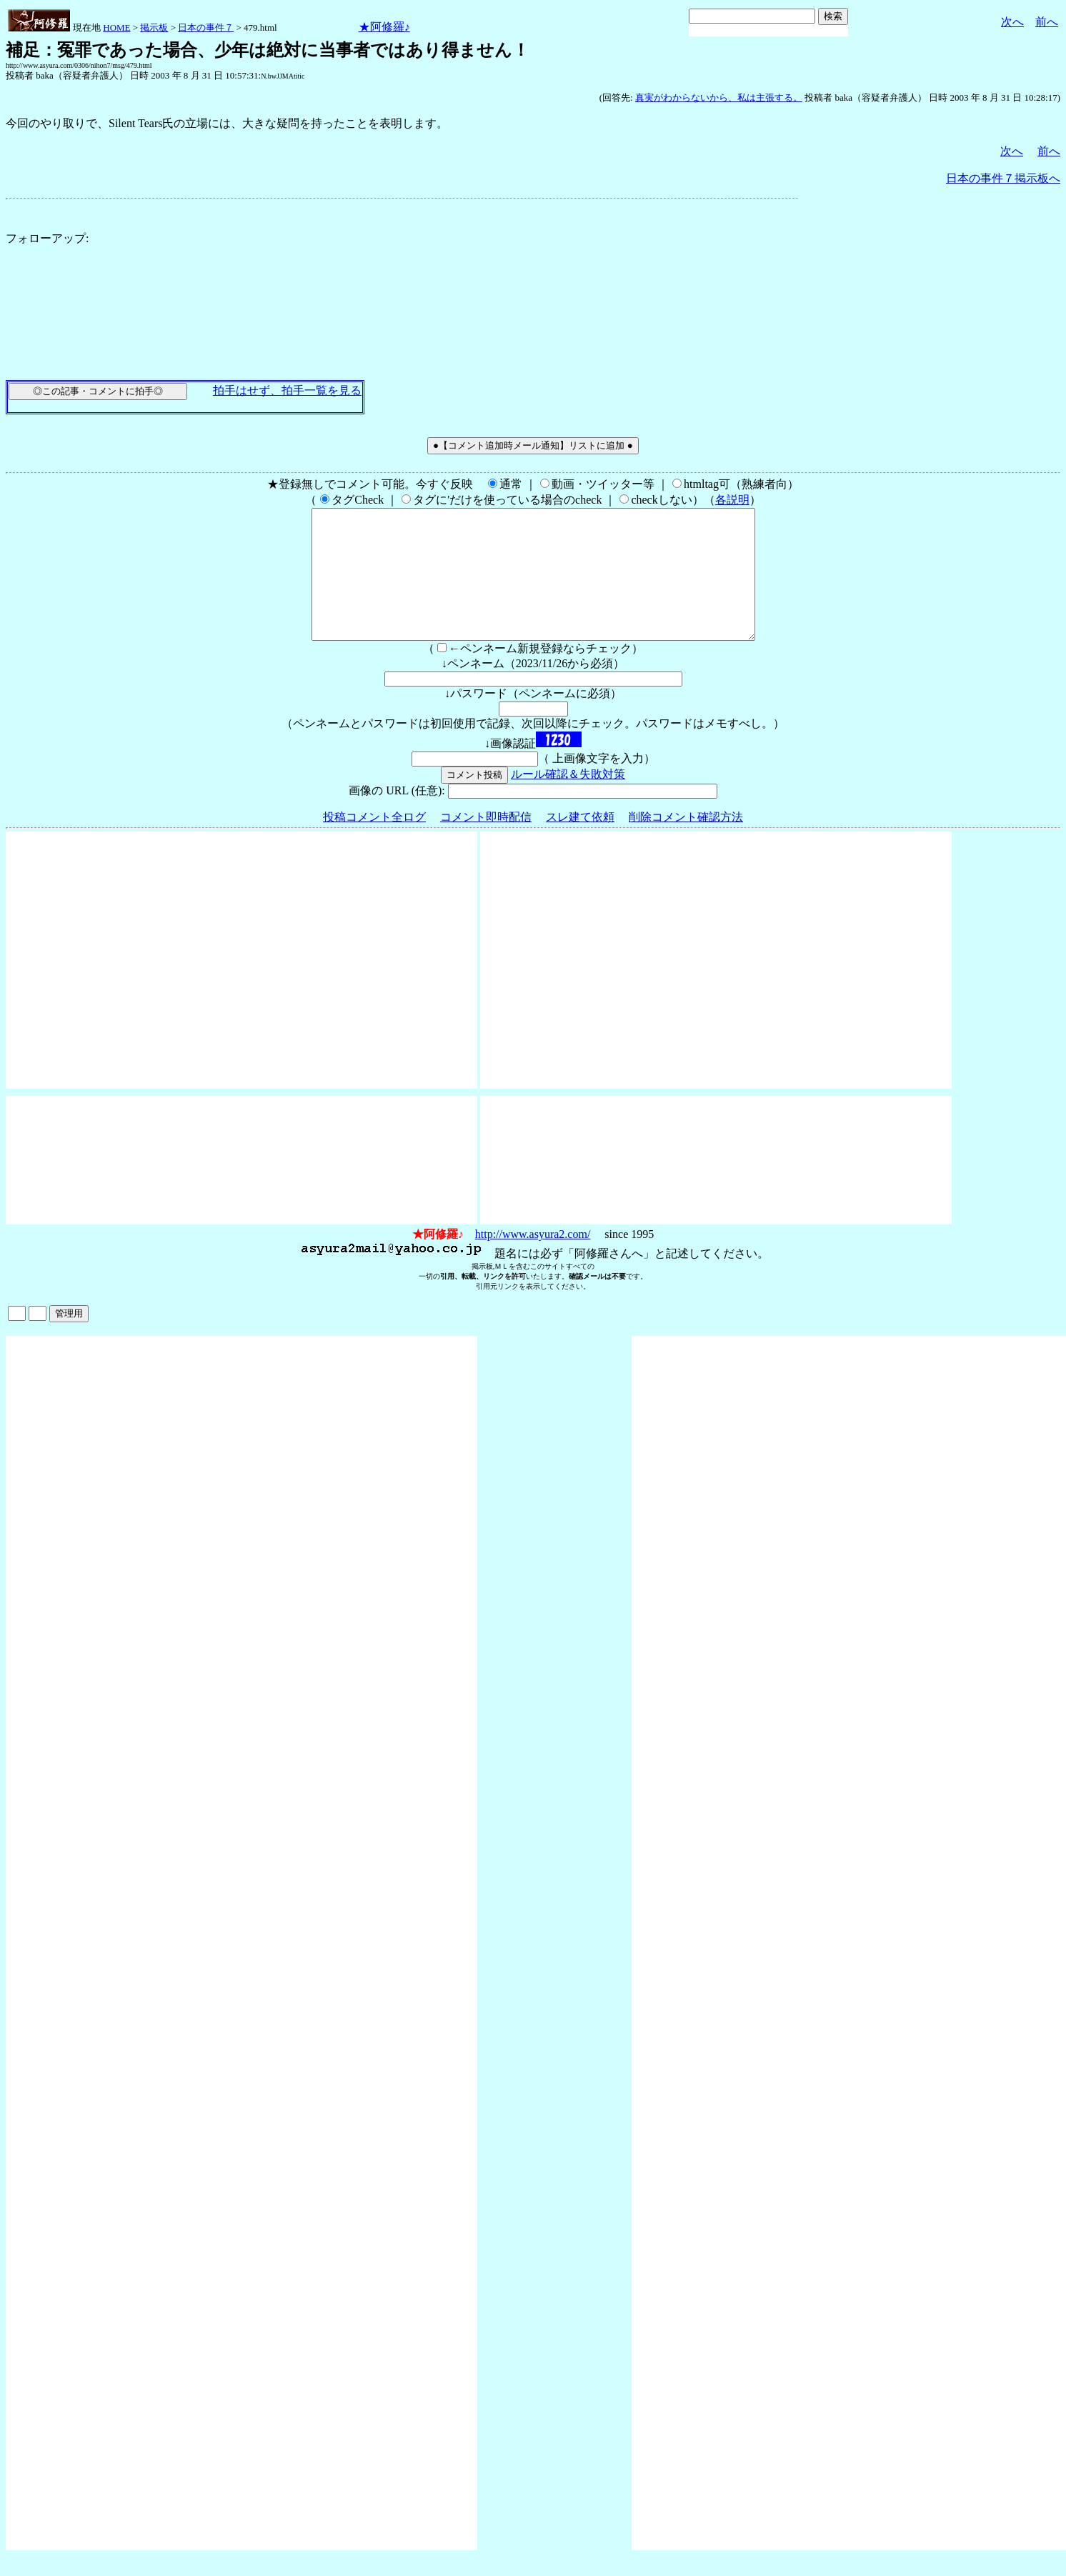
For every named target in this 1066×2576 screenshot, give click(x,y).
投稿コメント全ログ (374, 843)
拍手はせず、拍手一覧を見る (287, 390)
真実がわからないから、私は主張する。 (718, 97)
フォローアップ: (47, 238)
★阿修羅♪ (384, 27)
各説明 (732, 500)
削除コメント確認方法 (686, 843)
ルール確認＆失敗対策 (568, 800)
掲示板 (154, 27)
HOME (116, 27)
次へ (1012, 22)
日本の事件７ (206, 27)
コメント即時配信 (486, 843)
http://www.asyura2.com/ (533, 1260)
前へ (1046, 22)
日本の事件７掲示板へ (1003, 178)
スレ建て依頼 (580, 843)
